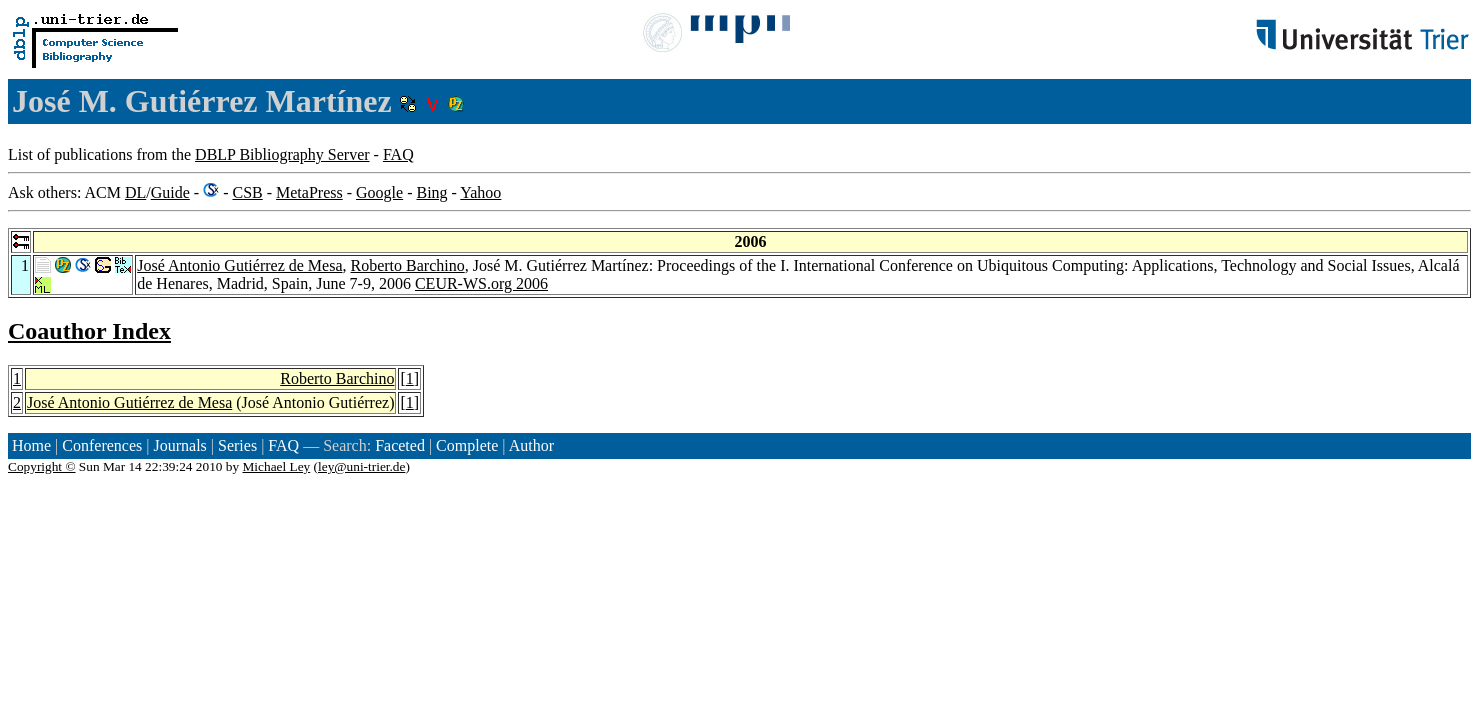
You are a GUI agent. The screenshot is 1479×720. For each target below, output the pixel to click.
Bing (431, 192)
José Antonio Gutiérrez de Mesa (239, 265)
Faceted (400, 445)
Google (379, 192)
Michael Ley (277, 466)
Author (531, 445)
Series (237, 445)
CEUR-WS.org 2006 (481, 283)
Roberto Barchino (408, 265)
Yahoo (480, 192)
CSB (247, 192)
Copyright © (42, 466)
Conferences (102, 445)
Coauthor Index (89, 331)
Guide (170, 192)
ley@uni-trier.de (361, 466)
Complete (467, 445)
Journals (179, 445)
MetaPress (309, 192)
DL (135, 192)
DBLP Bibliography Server (282, 154)
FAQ (398, 154)
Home (31, 445)
